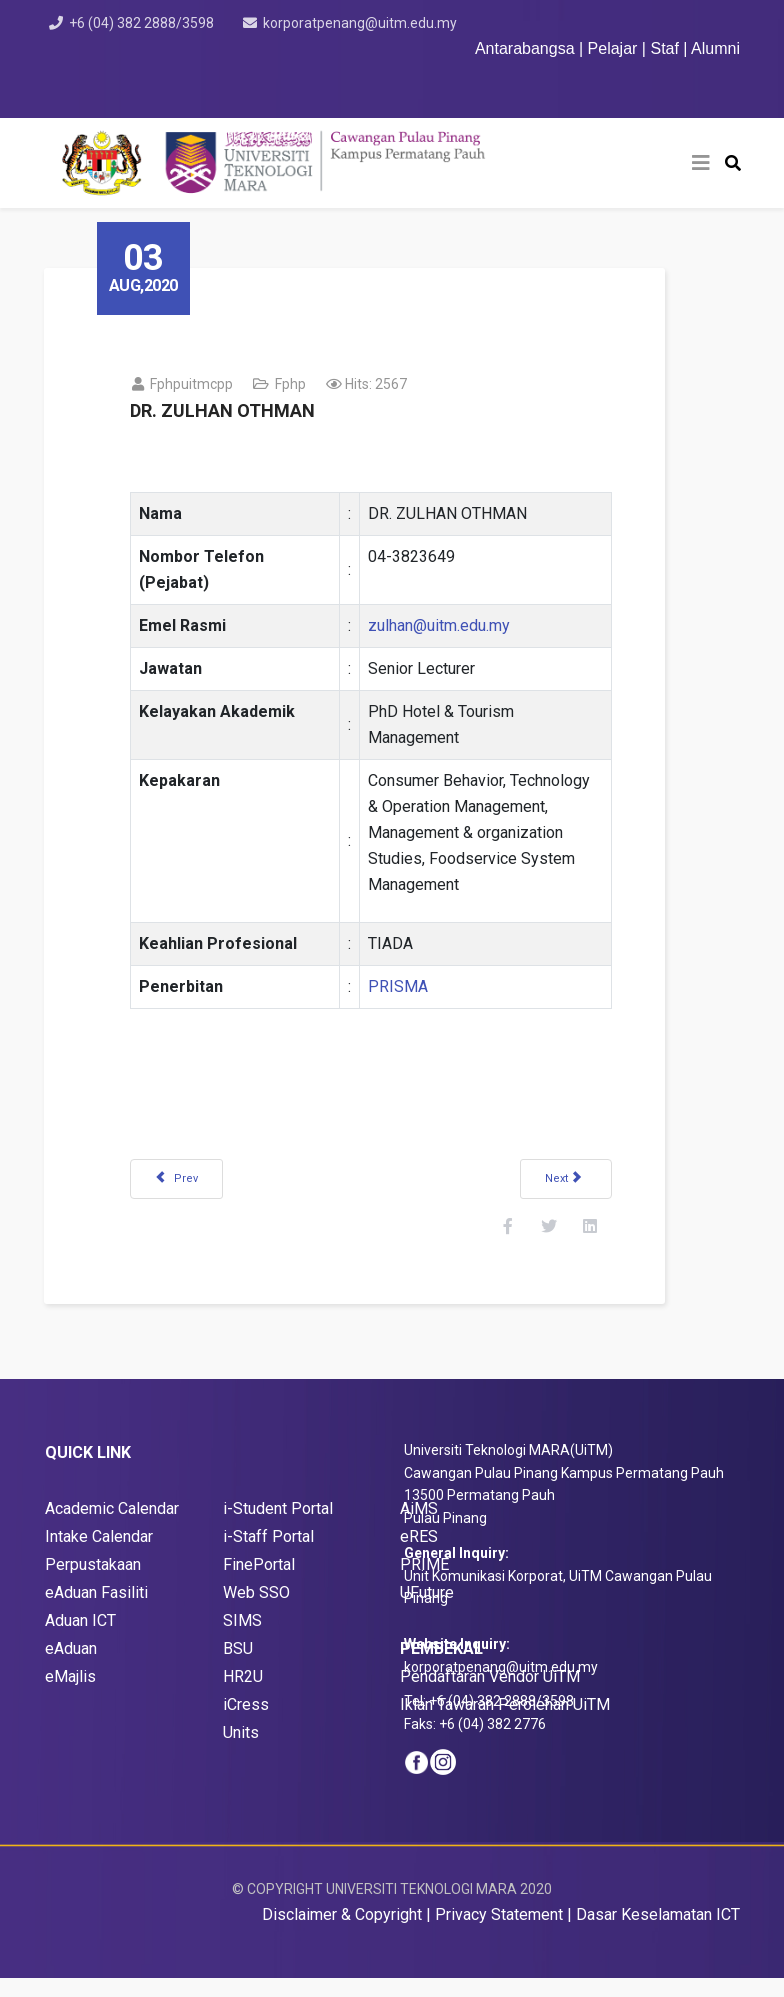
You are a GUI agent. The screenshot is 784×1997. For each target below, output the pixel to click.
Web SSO (256, 1611)
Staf (664, 48)
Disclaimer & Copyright (342, 1933)
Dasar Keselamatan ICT (658, 1933)
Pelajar (613, 48)
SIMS (242, 1639)
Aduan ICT (80, 1639)
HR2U (243, 1695)
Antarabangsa (525, 48)
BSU (238, 1667)
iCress (246, 1723)
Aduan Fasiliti (101, 1611)
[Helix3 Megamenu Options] (701, 163)
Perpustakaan (93, 1583)
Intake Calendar (99, 1555)
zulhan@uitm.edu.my (456, 625)
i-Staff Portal (268, 1555)
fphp (307, 384)
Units (241, 1751)
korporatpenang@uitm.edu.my (367, 23)
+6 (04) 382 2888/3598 (144, 23)
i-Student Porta (276, 1527)
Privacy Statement (499, 1933)
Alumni (715, 48)
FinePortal (259, 1583)
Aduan (77, 1667)
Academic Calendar (112, 1527)
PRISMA (415, 986)
